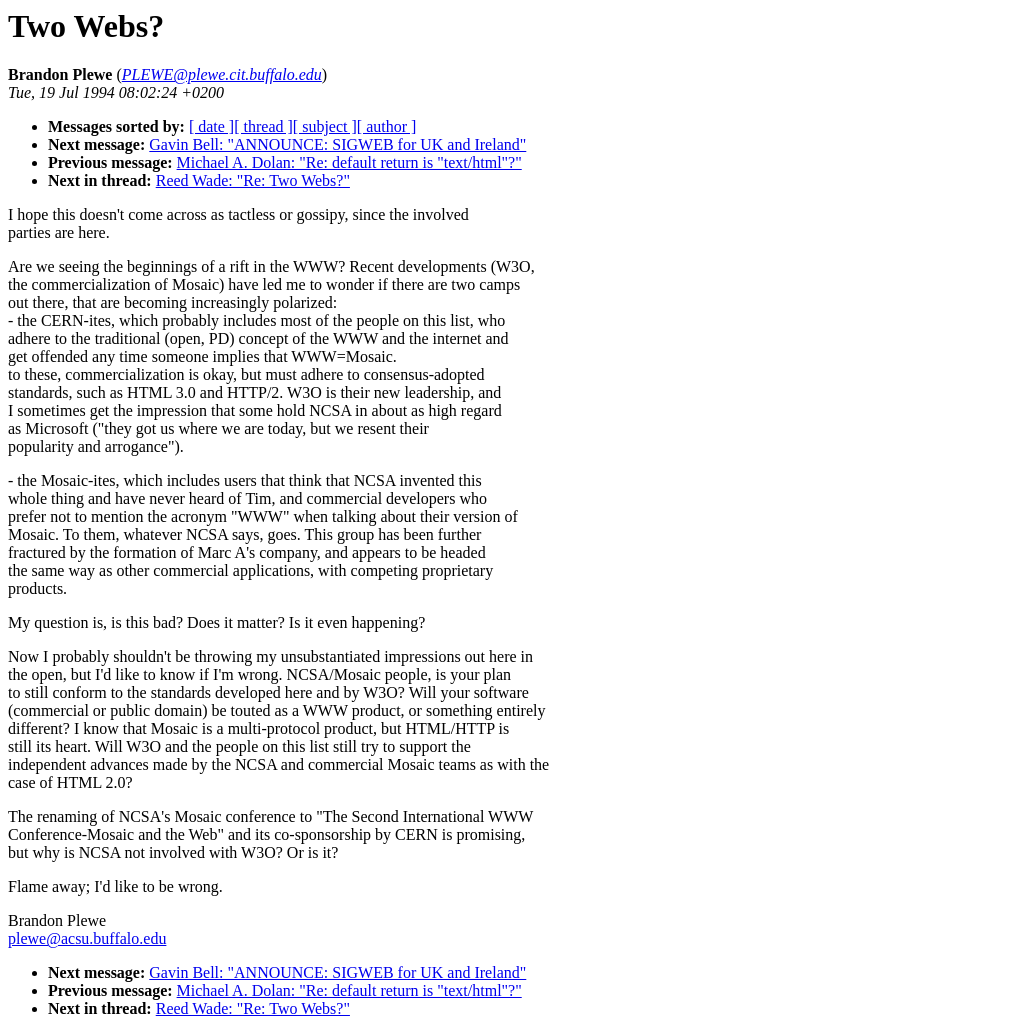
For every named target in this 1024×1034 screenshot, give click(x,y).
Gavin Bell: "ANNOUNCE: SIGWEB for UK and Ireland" (337, 144)
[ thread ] (263, 126)
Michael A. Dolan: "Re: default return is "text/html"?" (349, 162)
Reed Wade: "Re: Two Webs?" (253, 180)
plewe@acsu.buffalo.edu (87, 938)
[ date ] (211, 126)
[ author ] (387, 126)
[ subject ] (325, 126)
